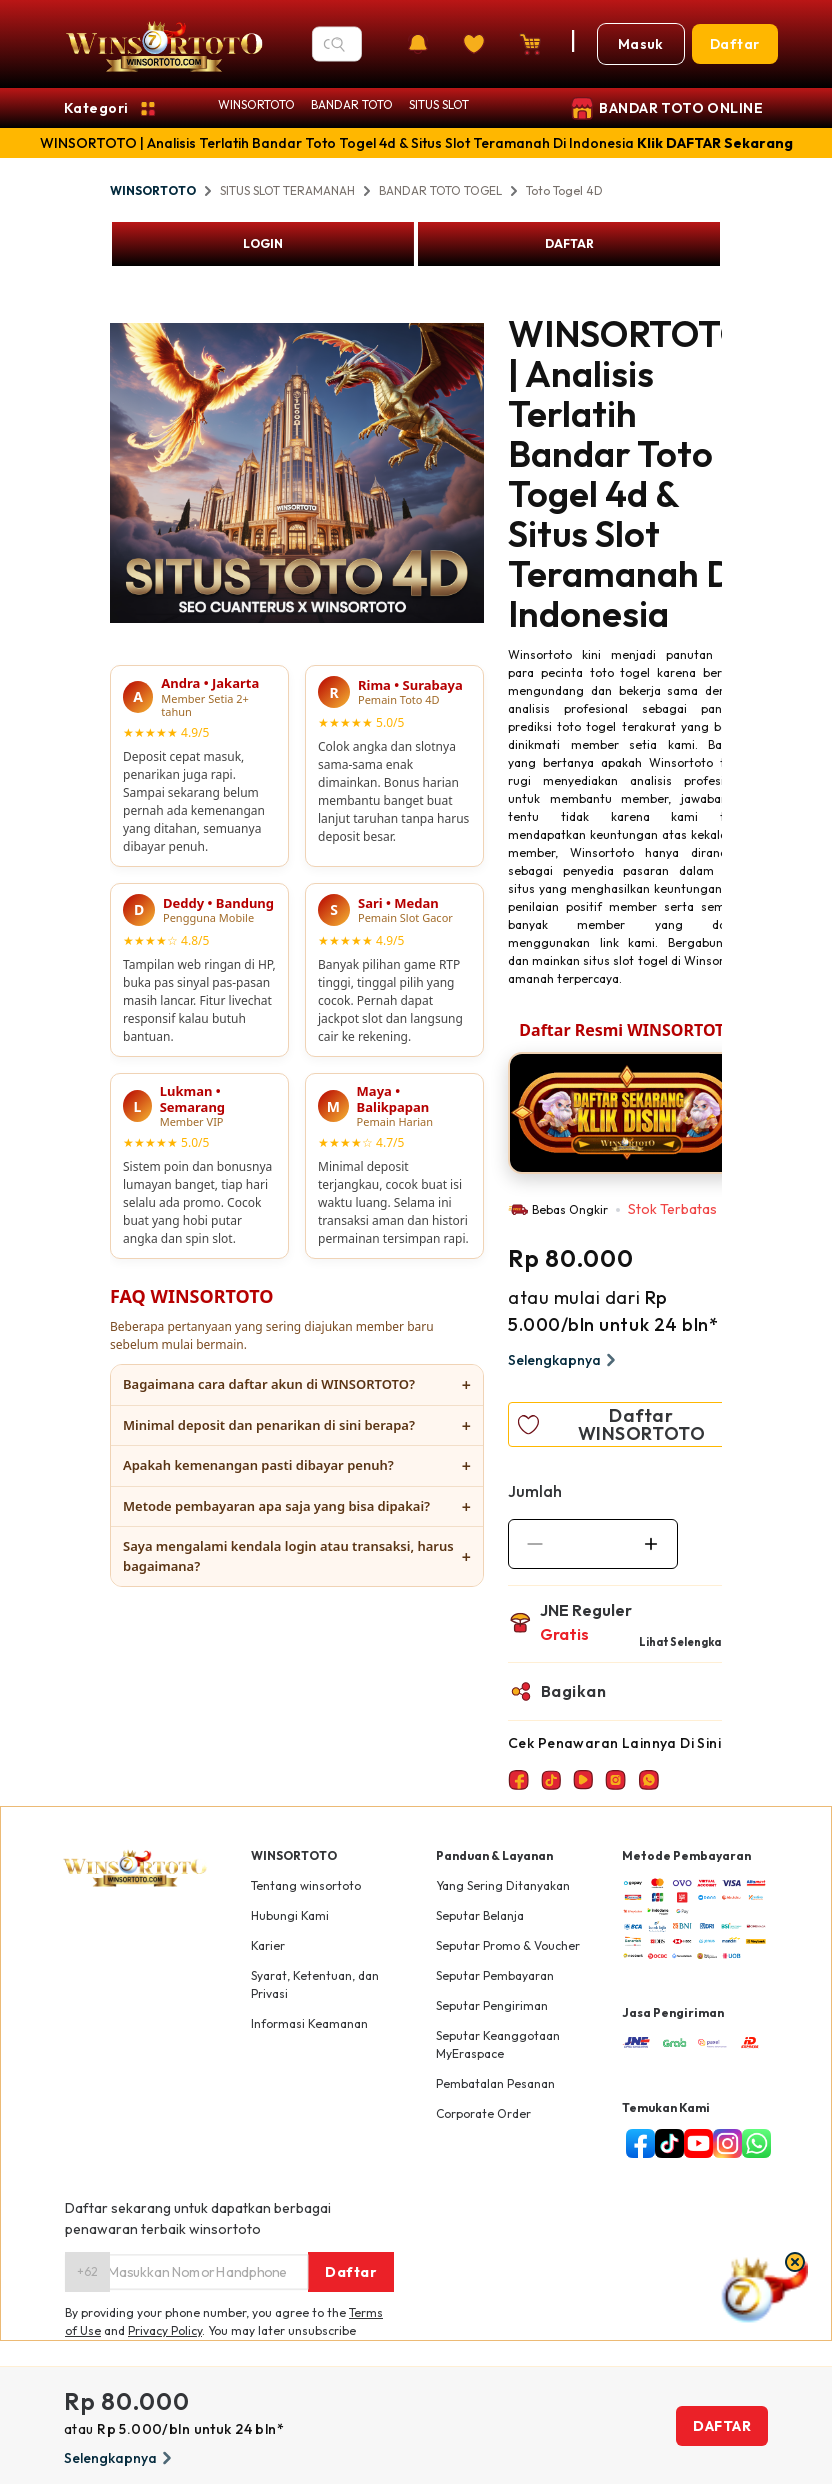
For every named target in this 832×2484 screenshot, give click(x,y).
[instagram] (723, 2143)
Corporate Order (483, 2113)
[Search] (338, 44)
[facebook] (636, 2143)
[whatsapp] (752, 2143)
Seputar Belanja (480, 1915)
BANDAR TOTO (352, 104)
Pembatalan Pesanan (495, 2083)
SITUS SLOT (439, 104)
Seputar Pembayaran (495, 1975)
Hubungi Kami (290, 1915)
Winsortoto (540, 654)
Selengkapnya (564, 1360)
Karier (268, 1945)
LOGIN (263, 243)
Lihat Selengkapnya (693, 1642)
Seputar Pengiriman (492, 2005)
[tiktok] (665, 2143)
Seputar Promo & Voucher (508, 1945)
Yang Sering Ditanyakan (503, 1885)
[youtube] (694, 2143)
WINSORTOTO (256, 104)
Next (499, 937)
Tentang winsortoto (306, 1885)
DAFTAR (569, 243)
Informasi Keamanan (309, 2023)
